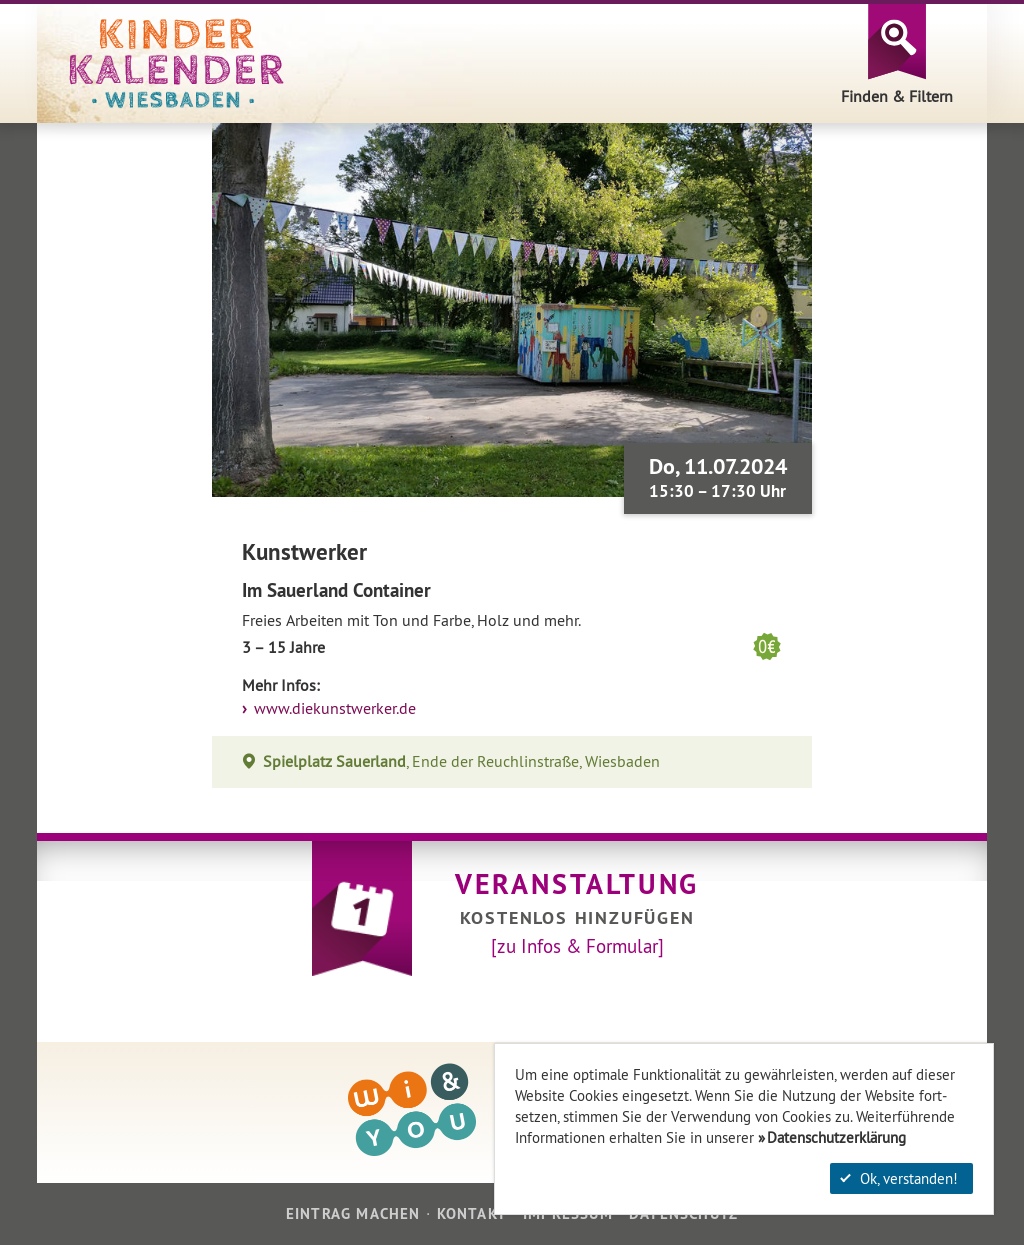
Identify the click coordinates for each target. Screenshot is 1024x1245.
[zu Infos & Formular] (577, 946)
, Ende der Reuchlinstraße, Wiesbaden (462, 761)
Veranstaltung (577, 884)
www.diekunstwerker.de (333, 708)
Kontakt (472, 1213)
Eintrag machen (353, 1213)
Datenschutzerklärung (836, 1137)
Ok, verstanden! (899, 1178)
